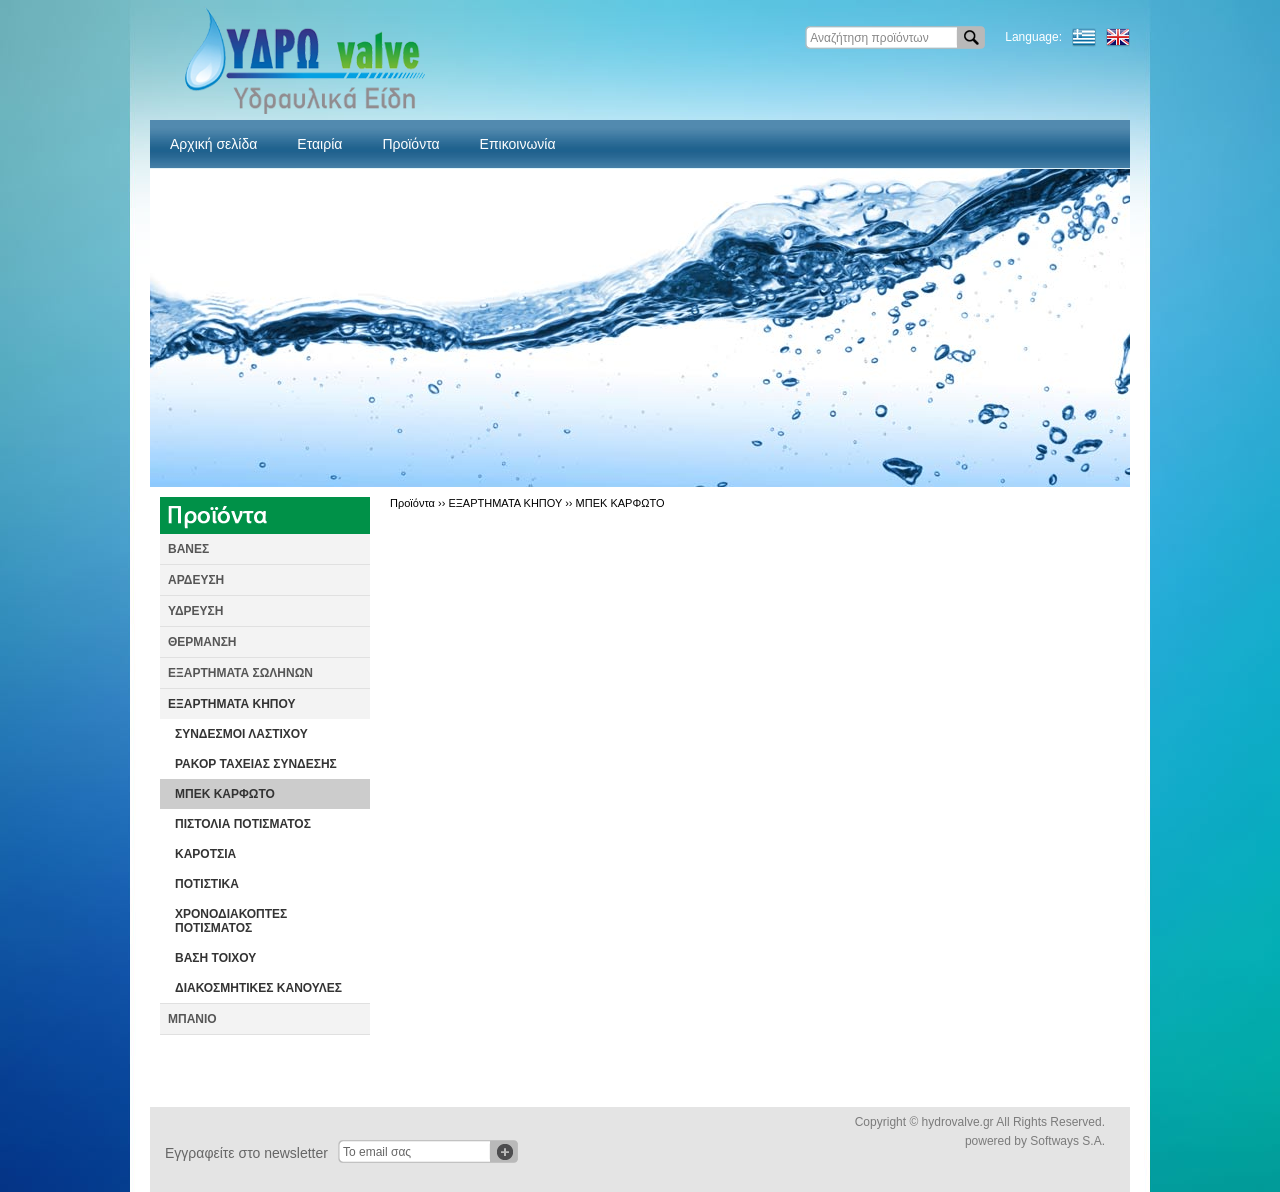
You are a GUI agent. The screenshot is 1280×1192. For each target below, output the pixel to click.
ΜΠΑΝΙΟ (192, 1019)
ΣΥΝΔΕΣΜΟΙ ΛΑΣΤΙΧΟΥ (241, 734)
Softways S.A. (1067, 1141)
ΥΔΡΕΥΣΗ (195, 611)
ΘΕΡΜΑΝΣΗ (202, 642)
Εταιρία (319, 144)
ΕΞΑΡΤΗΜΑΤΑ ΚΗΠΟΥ (232, 704)
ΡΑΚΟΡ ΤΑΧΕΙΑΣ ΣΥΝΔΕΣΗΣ (256, 764)
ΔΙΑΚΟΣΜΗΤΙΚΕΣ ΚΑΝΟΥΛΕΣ (258, 988)
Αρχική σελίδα (213, 144)
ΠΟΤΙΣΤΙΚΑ (207, 884)
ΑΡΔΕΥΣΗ (196, 580)
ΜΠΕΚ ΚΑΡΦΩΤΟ (225, 794)
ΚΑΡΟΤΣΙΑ (205, 854)
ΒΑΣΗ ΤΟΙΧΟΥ (215, 958)
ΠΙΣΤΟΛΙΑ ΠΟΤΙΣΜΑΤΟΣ (243, 824)
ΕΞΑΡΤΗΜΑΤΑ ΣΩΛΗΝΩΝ (240, 673)
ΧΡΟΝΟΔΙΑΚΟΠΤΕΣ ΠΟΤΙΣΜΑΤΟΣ (231, 921)
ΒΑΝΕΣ (188, 549)
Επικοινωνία (518, 144)
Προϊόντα (410, 144)
